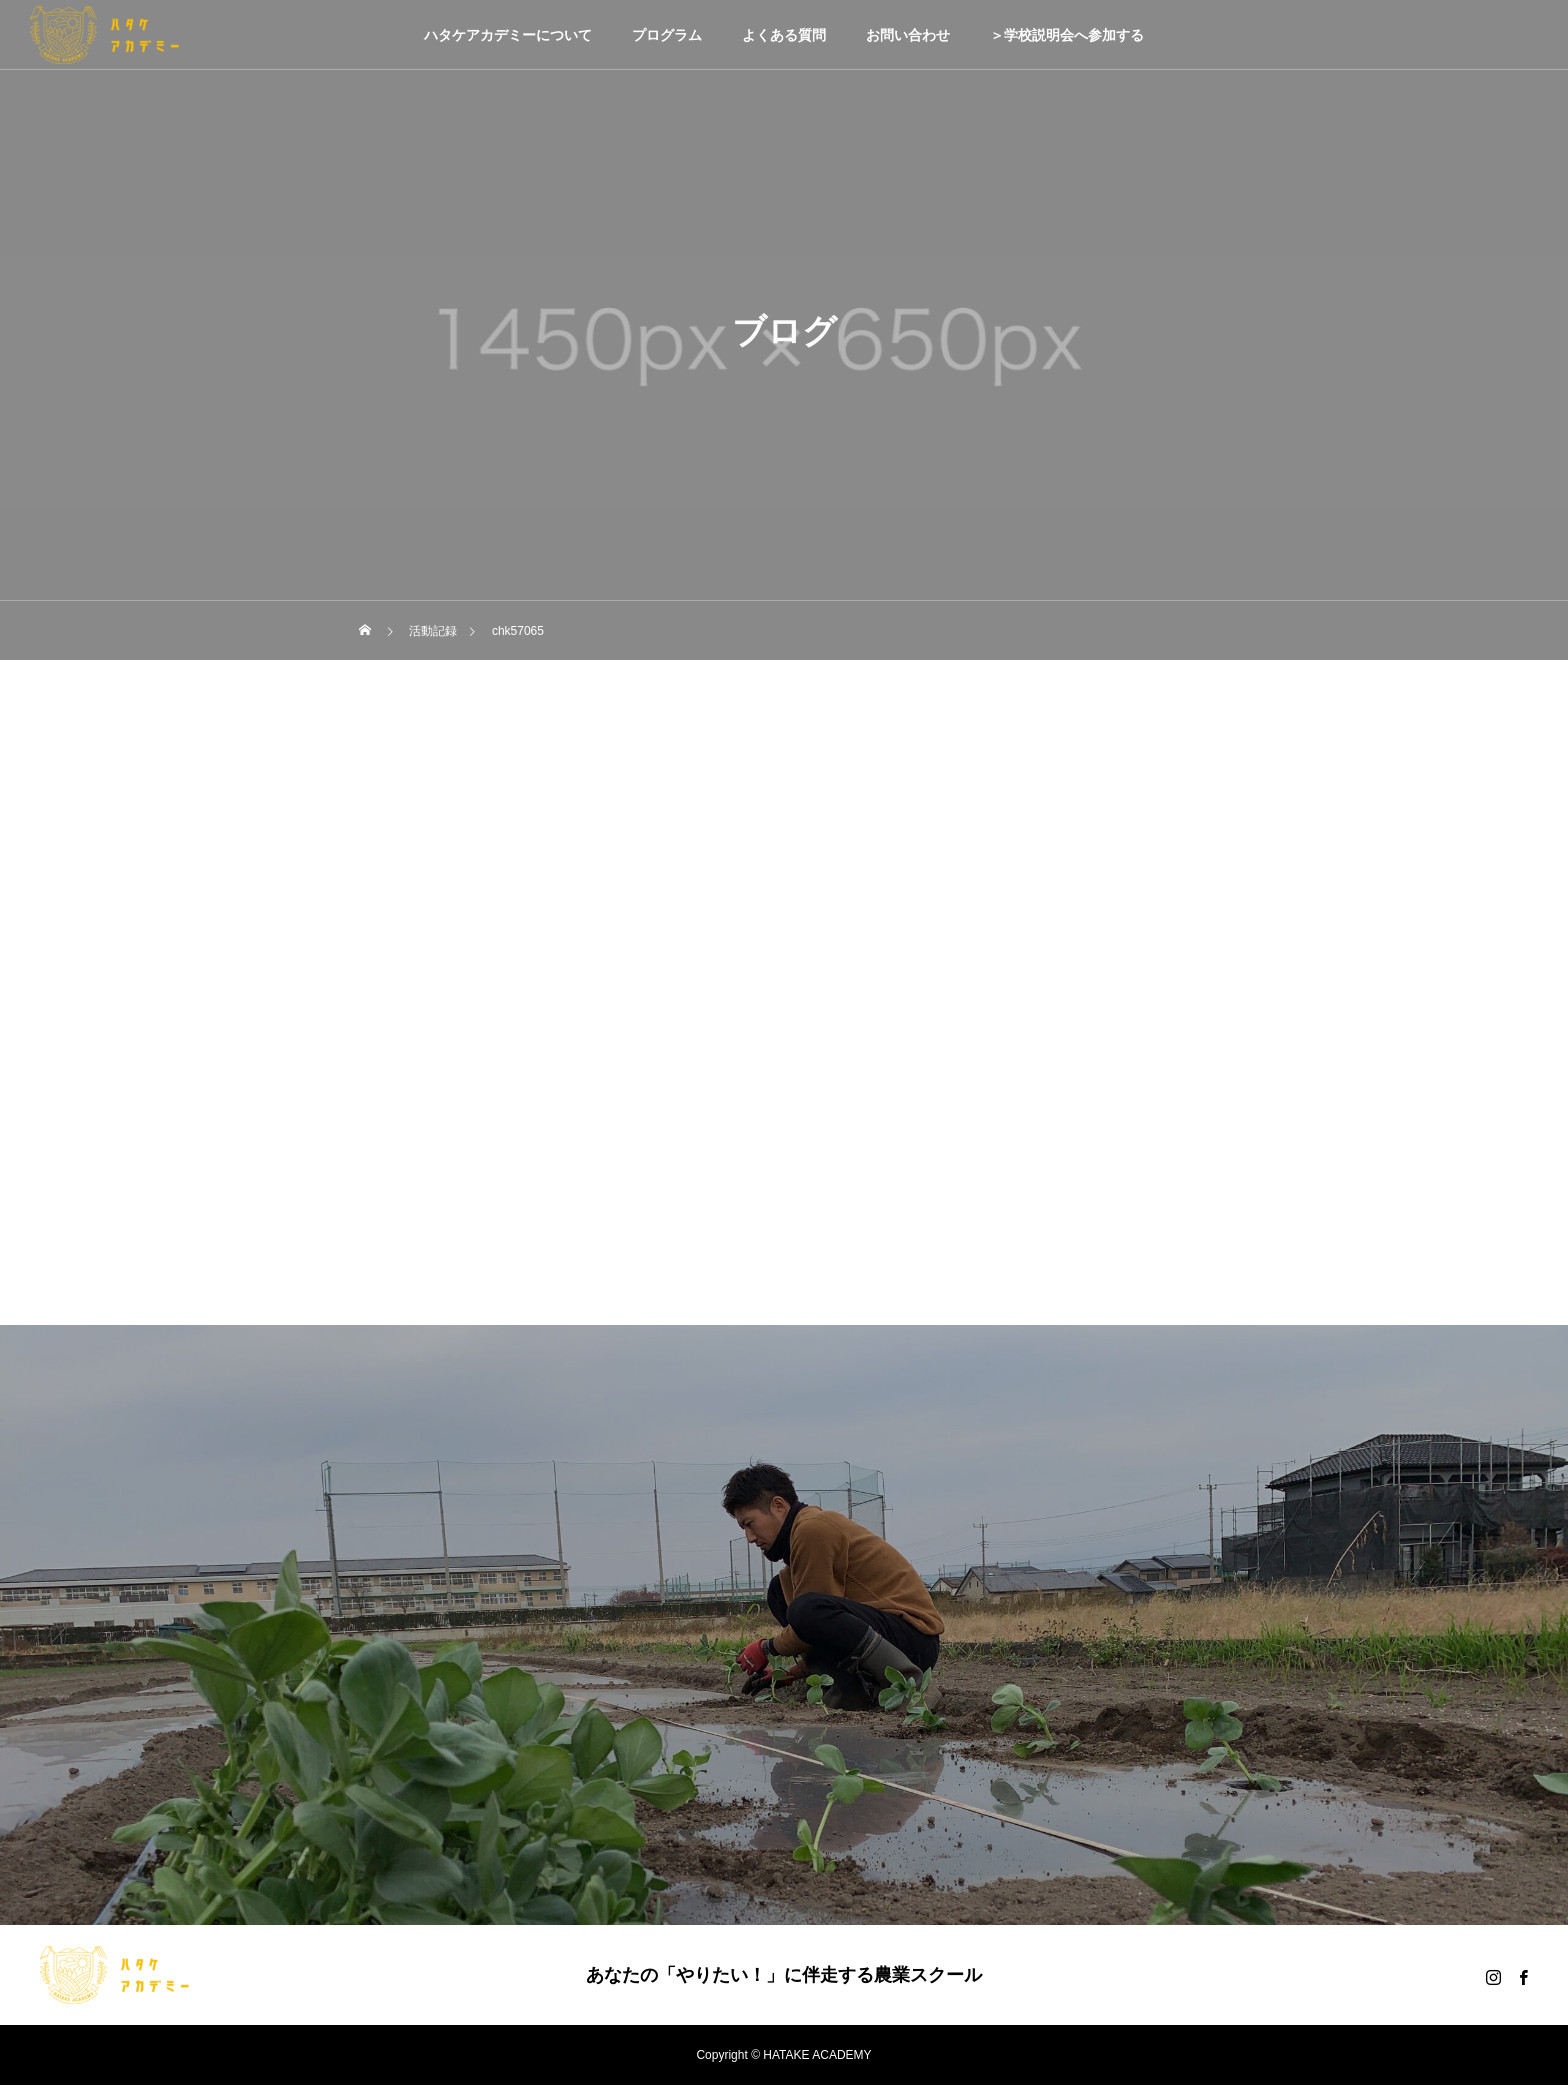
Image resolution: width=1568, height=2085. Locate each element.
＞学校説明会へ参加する (1067, 35)
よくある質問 (784, 35)
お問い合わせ (908, 35)
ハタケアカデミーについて (508, 35)
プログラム (667, 35)
